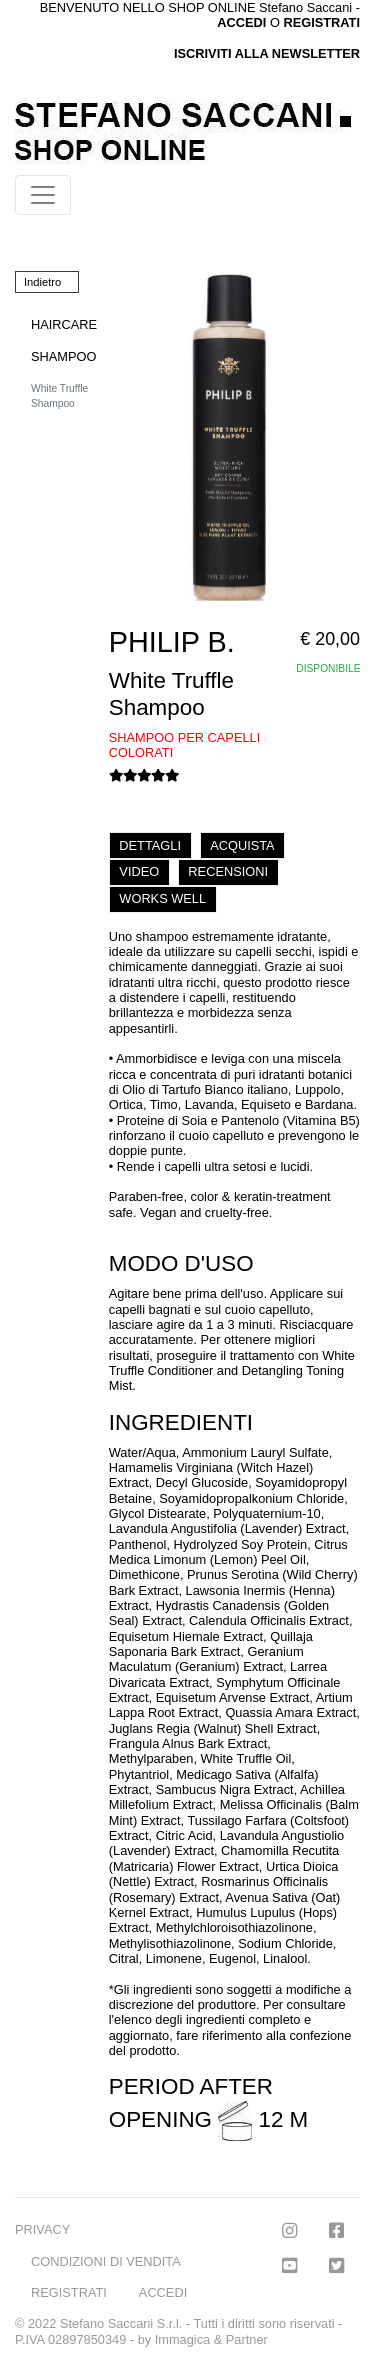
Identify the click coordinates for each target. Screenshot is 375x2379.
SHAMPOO (63, 356)
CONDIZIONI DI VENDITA (106, 2261)
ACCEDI (163, 2292)
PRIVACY (42, 2229)
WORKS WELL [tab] (162, 898)
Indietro (42, 282)
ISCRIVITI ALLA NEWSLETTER (267, 53)
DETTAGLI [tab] (150, 845)
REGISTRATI (321, 22)
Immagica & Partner (211, 2339)
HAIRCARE (64, 324)
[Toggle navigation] (43, 195)
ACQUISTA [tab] (242, 845)
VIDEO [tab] (139, 871)
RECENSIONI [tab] (228, 871)
